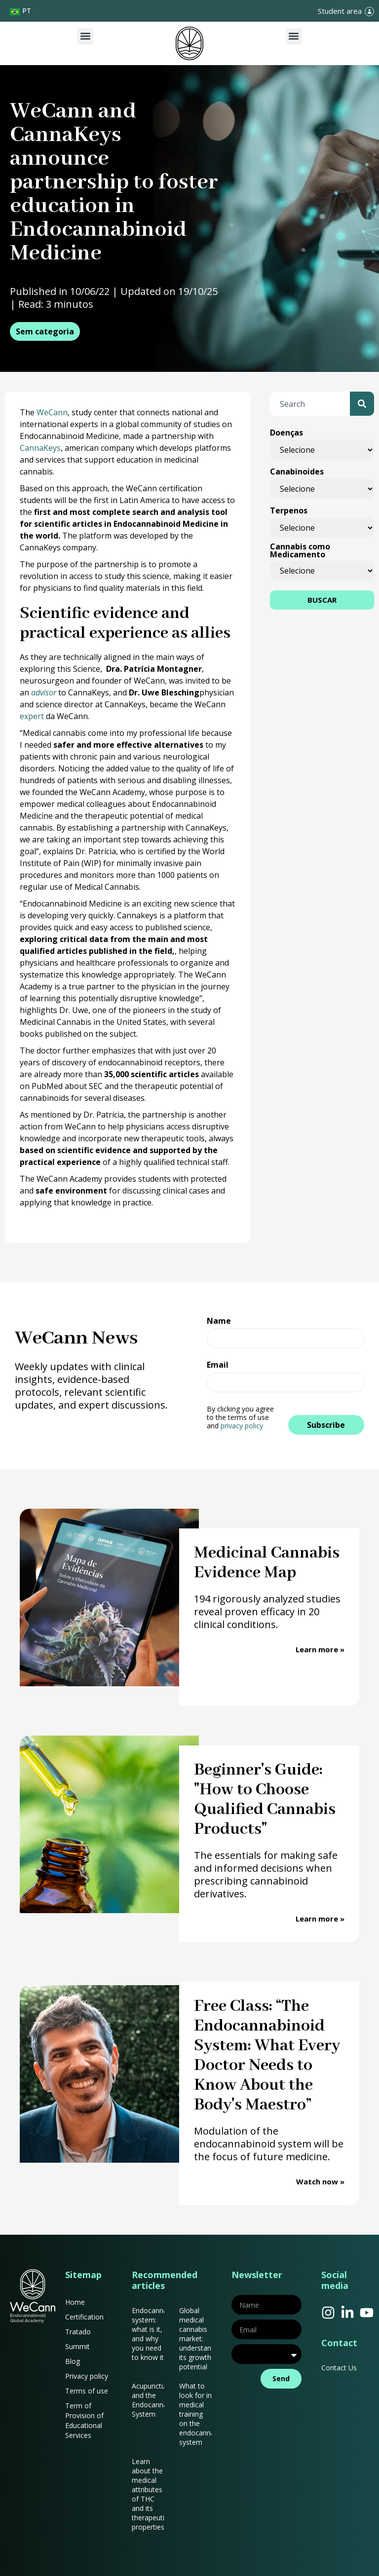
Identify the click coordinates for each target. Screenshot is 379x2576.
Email (217, 1365)
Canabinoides (297, 471)
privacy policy (242, 1425)
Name (219, 1321)
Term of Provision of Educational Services (84, 2420)
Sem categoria (45, 331)
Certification (84, 2317)
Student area (340, 11)
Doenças (286, 432)
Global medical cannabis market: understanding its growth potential (202, 2338)
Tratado (78, 2331)
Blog (72, 2361)
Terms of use (86, 2390)
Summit (77, 2346)
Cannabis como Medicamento (300, 550)
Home (75, 2302)
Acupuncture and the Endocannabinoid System (159, 2400)
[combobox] (310, 404)
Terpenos (288, 510)
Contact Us (339, 2367)
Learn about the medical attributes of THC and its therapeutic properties (150, 2494)
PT (26, 10)
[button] (85, 36)
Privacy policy (86, 2376)
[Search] (362, 404)
